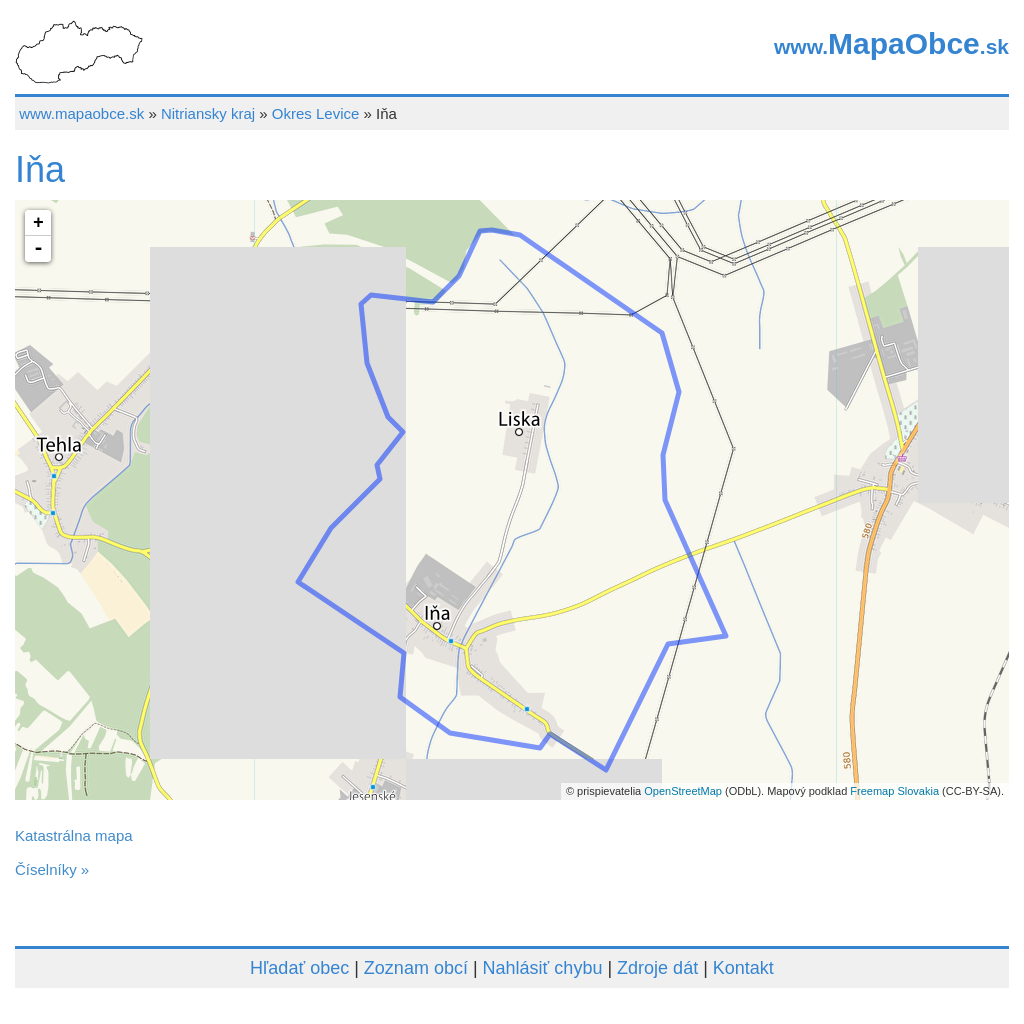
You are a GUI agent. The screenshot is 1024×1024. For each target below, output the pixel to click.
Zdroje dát (657, 968)
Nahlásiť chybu (543, 968)
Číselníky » (52, 869)
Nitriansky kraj (208, 113)
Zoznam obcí (416, 968)
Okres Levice (316, 113)
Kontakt (743, 968)
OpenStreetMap (683, 791)
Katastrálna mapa (74, 835)
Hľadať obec (299, 968)
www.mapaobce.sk (81, 113)
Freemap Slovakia (894, 791)
